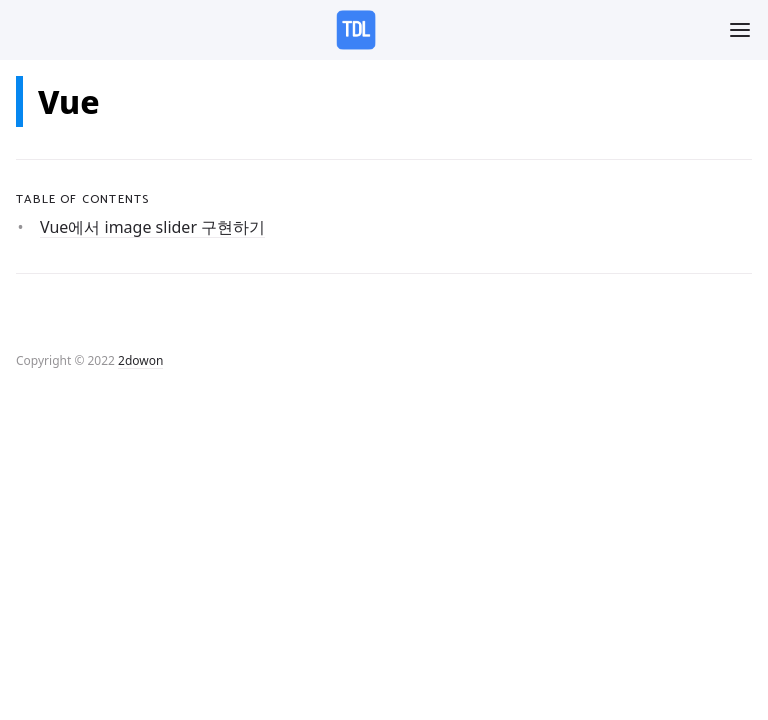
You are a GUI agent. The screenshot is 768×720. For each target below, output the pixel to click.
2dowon (140, 360)
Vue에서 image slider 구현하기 (152, 227)
